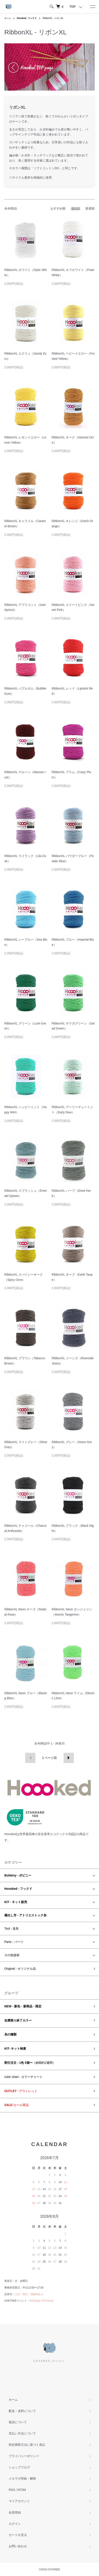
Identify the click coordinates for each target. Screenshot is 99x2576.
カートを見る (18, 2535)
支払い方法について (22, 2433)
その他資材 (12, 1955)
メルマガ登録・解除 (22, 2478)
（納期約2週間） (30, 2062)
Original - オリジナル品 (20, 1968)
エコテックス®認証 (63, 1834)
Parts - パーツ (13, 1942)
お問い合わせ (18, 2546)
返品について (18, 2422)
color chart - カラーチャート (23, 2077)
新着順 (90, 208)
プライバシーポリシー (24, 2456)
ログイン (15, 2523)
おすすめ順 (58, 208)
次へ (69, 1758)
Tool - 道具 (11, 1928)
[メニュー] (92, 6)
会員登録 (15, 2512)
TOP (72, 6)
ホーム (7, 18)
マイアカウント (19, 2501)
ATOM (21, 2489)
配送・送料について (22, 2411)
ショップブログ (19, 2467)
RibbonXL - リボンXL (53, 18)
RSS (12, 2489)
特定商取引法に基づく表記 (27, 2444)
